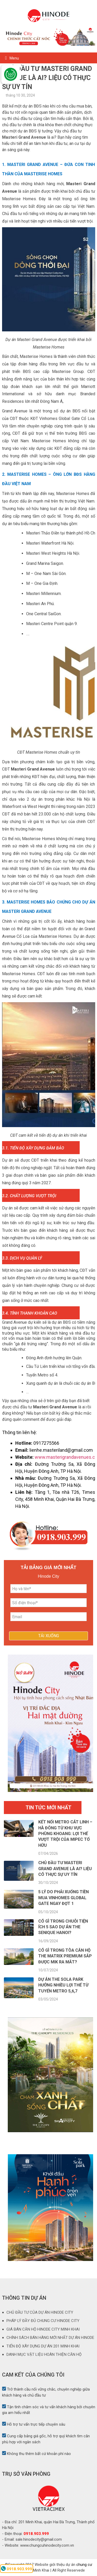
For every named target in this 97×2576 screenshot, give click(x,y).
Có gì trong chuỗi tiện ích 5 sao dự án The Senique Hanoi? (63, 1927)
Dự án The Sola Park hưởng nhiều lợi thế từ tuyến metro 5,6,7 (63, 1985)
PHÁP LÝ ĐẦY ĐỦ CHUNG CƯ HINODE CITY (42, 2320)
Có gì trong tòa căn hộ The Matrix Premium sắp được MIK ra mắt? (65, 1956)
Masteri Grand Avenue (24, 137)
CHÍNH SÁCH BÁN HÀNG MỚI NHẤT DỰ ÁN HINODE (50, 2337)
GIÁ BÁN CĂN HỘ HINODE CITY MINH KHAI (43, 2329)
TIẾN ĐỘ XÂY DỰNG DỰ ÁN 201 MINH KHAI (42, 2346)
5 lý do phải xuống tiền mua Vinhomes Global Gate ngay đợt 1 (63, 1897)
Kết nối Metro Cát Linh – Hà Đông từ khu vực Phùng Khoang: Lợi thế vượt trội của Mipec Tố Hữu (65, 1833)
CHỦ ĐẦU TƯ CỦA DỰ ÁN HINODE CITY (39, 2312)
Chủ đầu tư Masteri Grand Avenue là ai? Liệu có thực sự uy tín (65, 1868)
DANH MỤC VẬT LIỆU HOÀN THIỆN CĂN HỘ (43, 2354)
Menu (14, 58)
